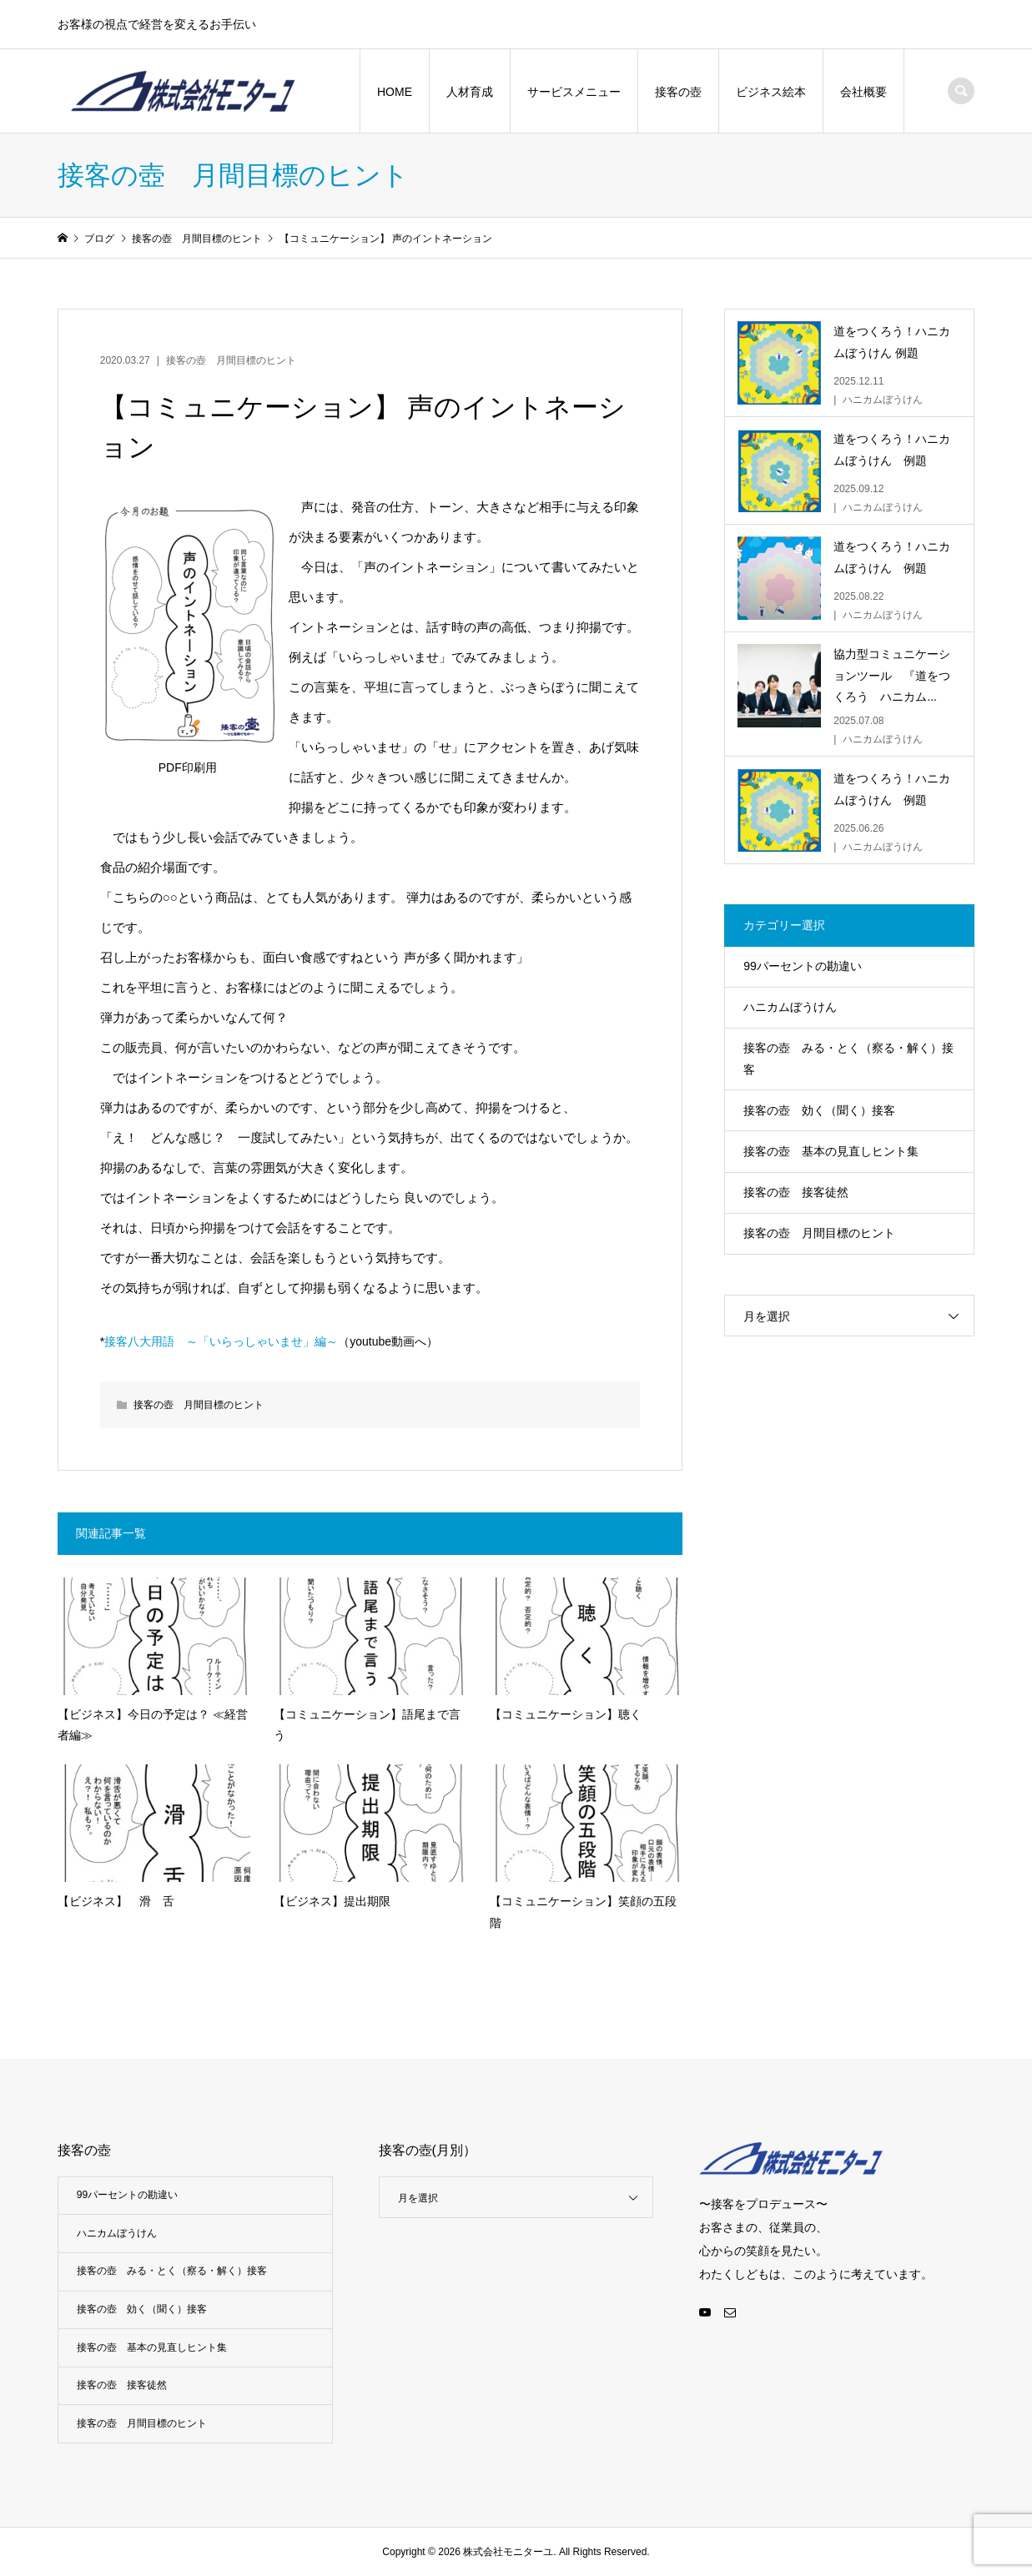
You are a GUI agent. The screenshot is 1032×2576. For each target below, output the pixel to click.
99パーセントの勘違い (802, 966)
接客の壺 (678, 91)
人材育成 (469, 91)
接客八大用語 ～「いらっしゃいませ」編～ (221, 1341)
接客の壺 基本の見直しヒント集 (831, 1151)
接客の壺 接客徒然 (795, 1192)
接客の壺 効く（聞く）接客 (819, 1110)
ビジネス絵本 (771, 91)
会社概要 (863, 91)
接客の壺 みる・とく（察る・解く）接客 (848, 1058)
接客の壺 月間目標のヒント (231, 360)
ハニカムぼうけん (790, 1007)
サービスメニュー (574, 91)
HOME (394, 91)
